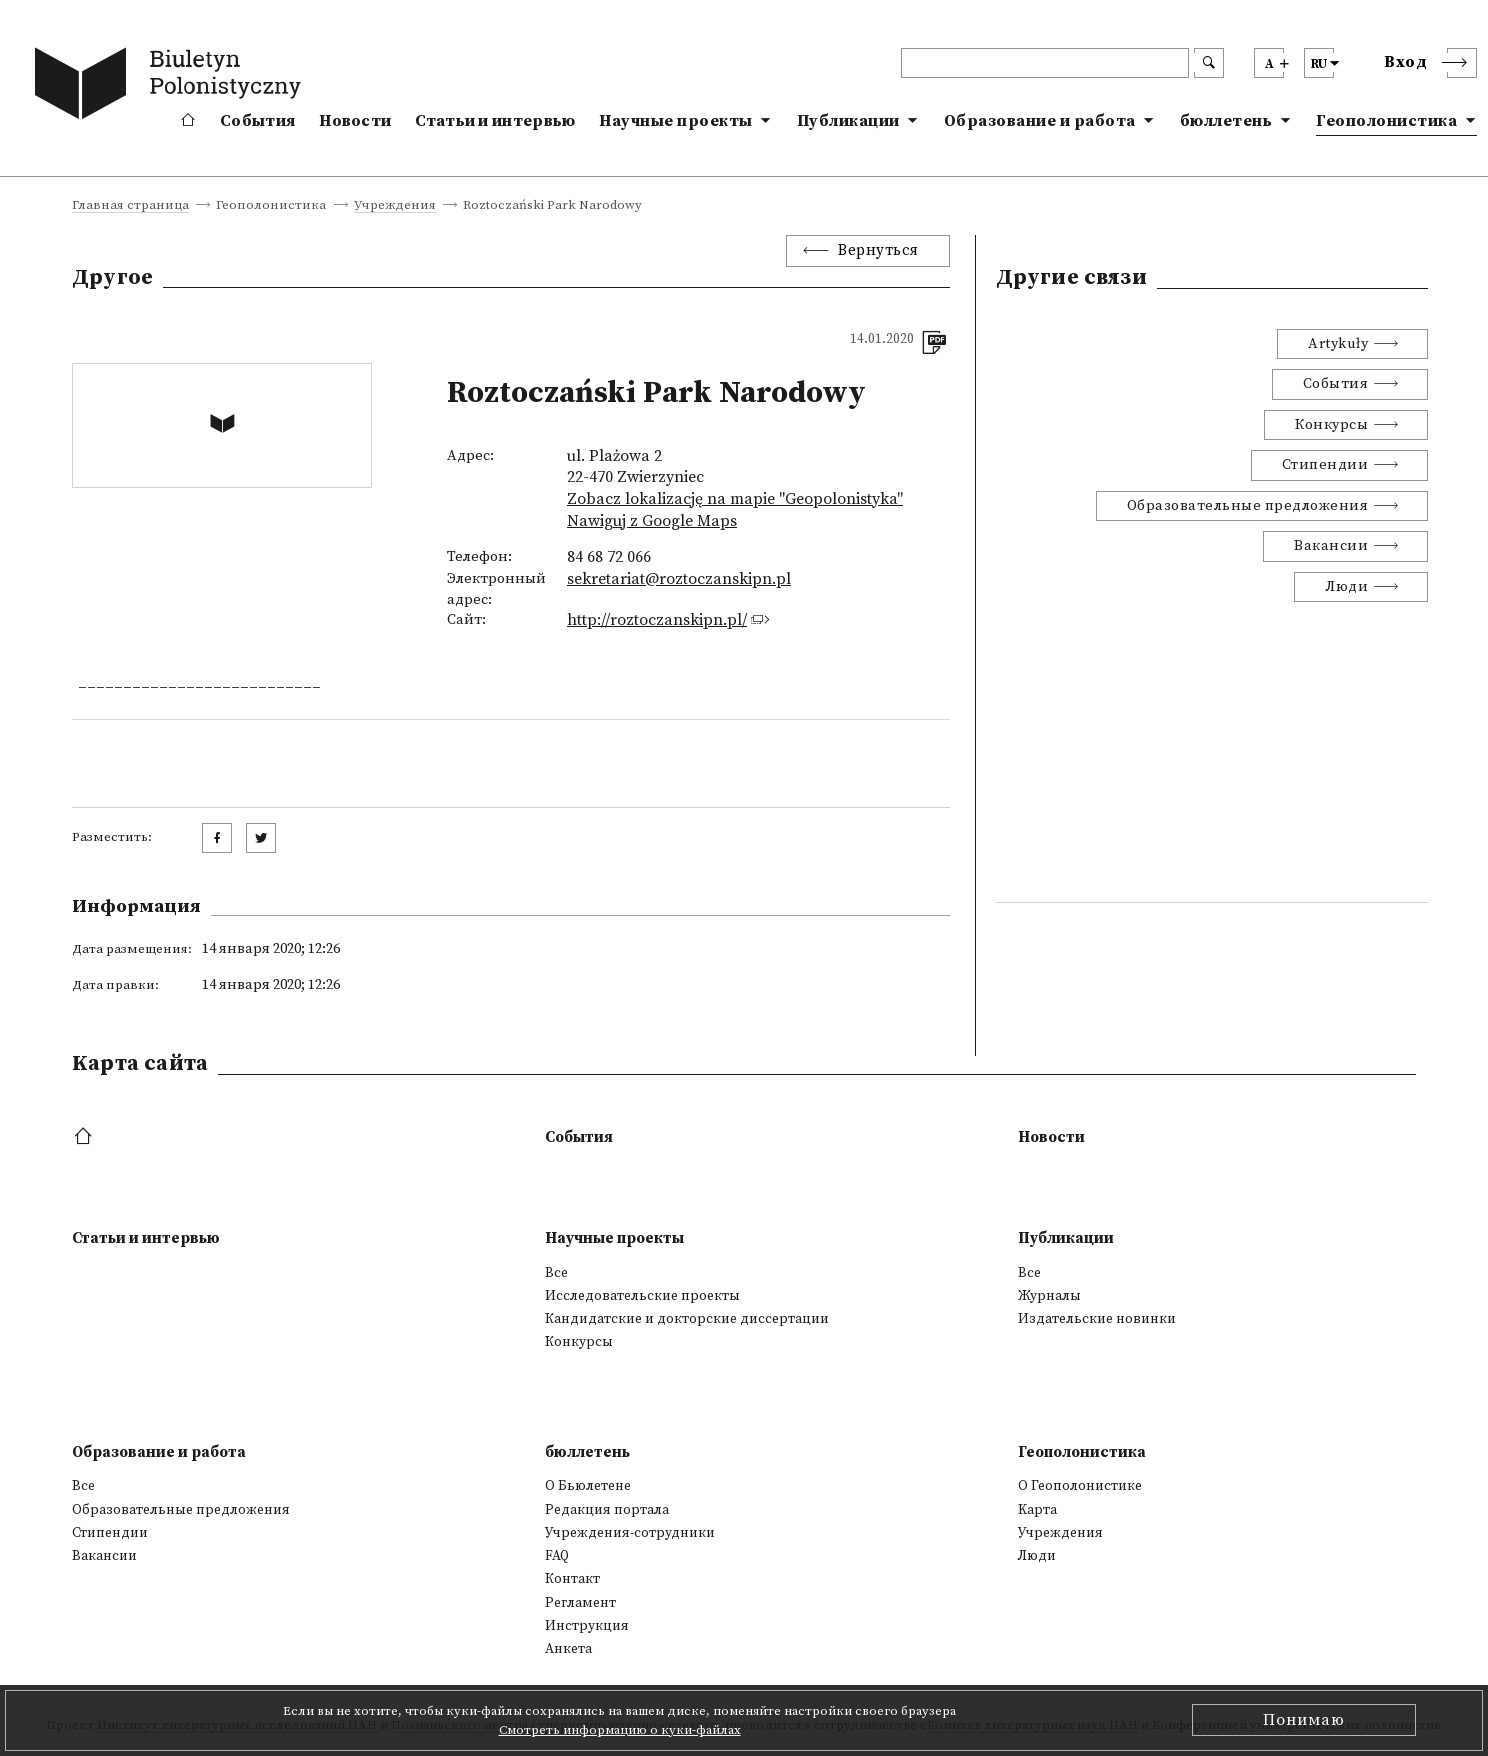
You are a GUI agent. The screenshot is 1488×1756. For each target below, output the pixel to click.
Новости (355, 121)
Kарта (1037, 1510)
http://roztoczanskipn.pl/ (657, 620)
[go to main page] (172, 87)
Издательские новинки (1097, 1319)
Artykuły (1338, 344)
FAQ (557, 1556)
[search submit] (1209, 63)
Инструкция (587, 1626)
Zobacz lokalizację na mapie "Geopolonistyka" (735, 499)
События (257, 121)
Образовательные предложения (1248, 506)
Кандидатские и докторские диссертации (687, 1319)
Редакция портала (607, 1510)
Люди (1346, 587)
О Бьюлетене (588, 1486)
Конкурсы (1331, 425)
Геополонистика (1386, 121)
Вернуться (878, 250)
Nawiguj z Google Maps (652, 521)
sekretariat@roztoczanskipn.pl (679, 579)
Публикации (848, 121)
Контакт (572, 1579)
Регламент (580, 1603)
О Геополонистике (1080, 1486)
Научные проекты (676, 121)
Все (556, 1273)
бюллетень (1226, 121)
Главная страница (130, 206)
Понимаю (1304, 1720)
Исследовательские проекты (642, 1296)
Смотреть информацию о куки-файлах (620, 1730)
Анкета (568, 1649)
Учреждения (395, 206)
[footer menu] (85, 1137)
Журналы (1049, 1296)
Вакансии (1331, 546)
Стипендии (1325, 465)
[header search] (1045, 63)
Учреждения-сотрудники (630, 1533)
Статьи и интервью (495, 121)
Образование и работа (1040, 121)
